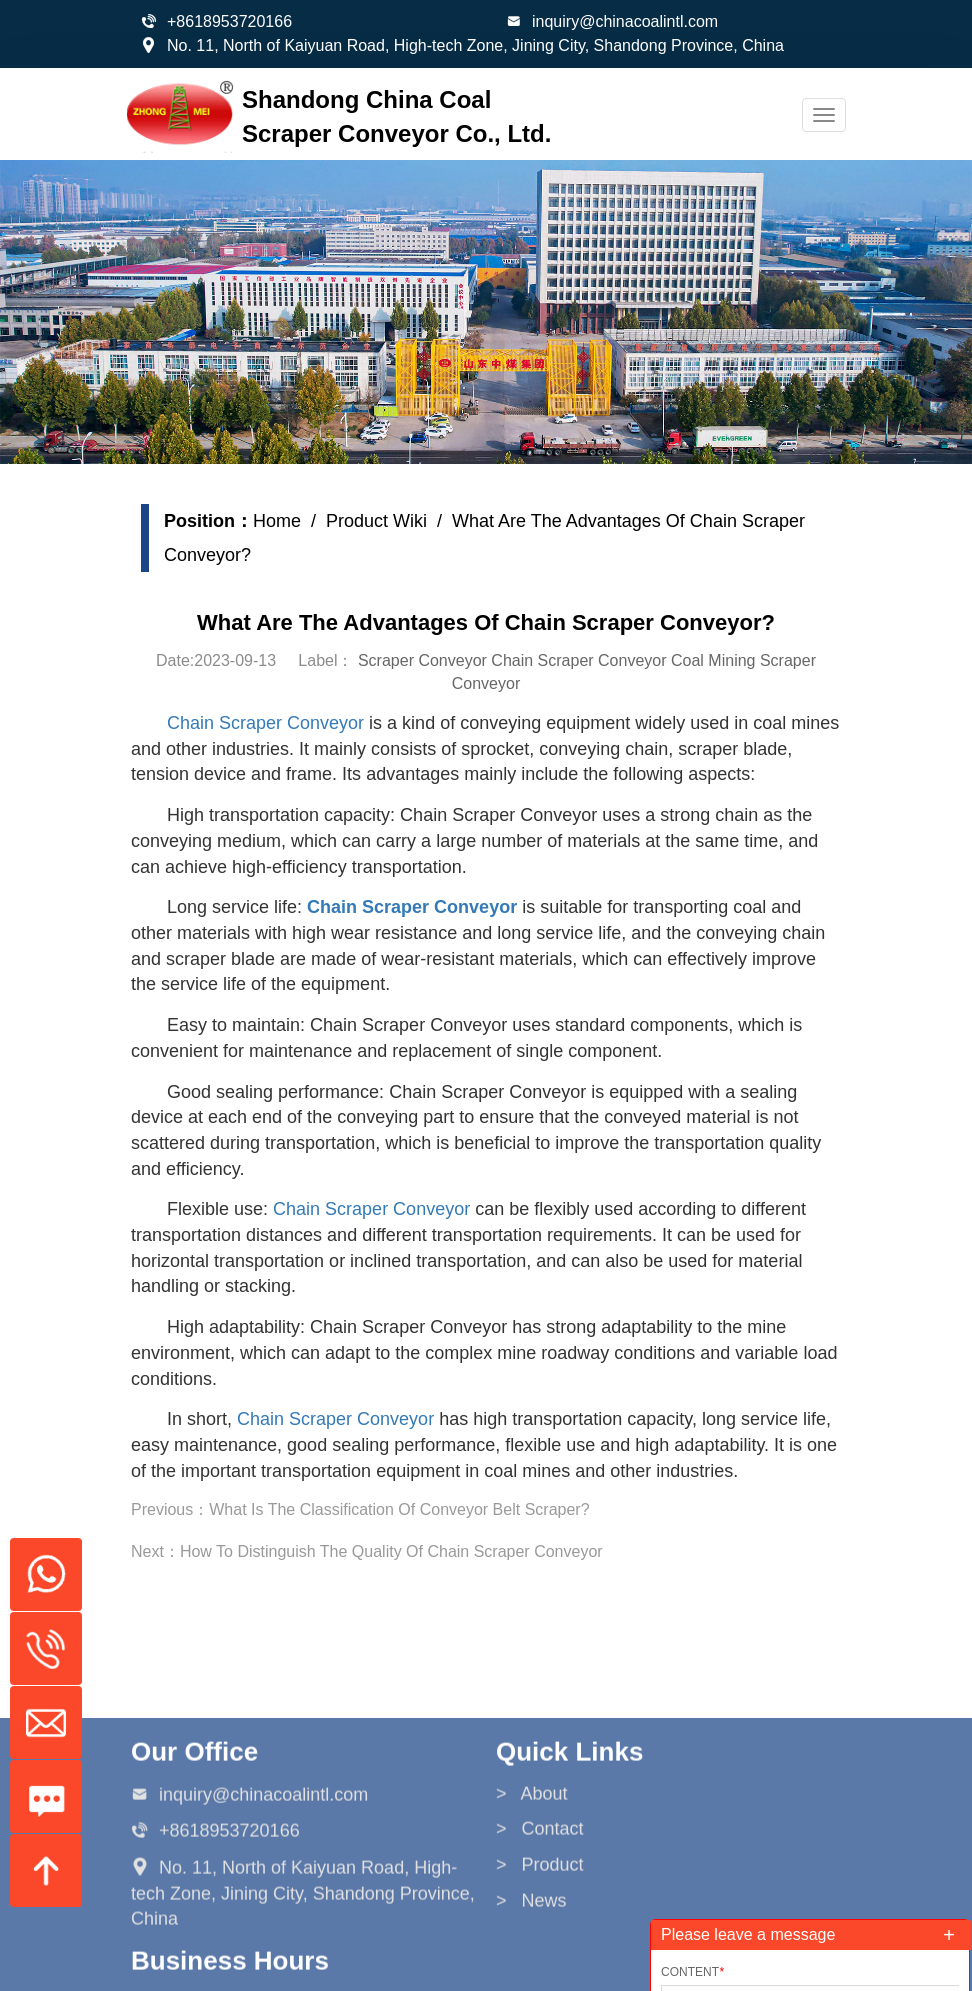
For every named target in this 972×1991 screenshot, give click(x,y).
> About (532, 1911)
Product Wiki (380, 521)
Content (692, 1972)
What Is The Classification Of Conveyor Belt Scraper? (403, 1509)
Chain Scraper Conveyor (269, 723)
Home (281, 521)
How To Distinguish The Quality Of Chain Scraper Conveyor (395, 1551)
